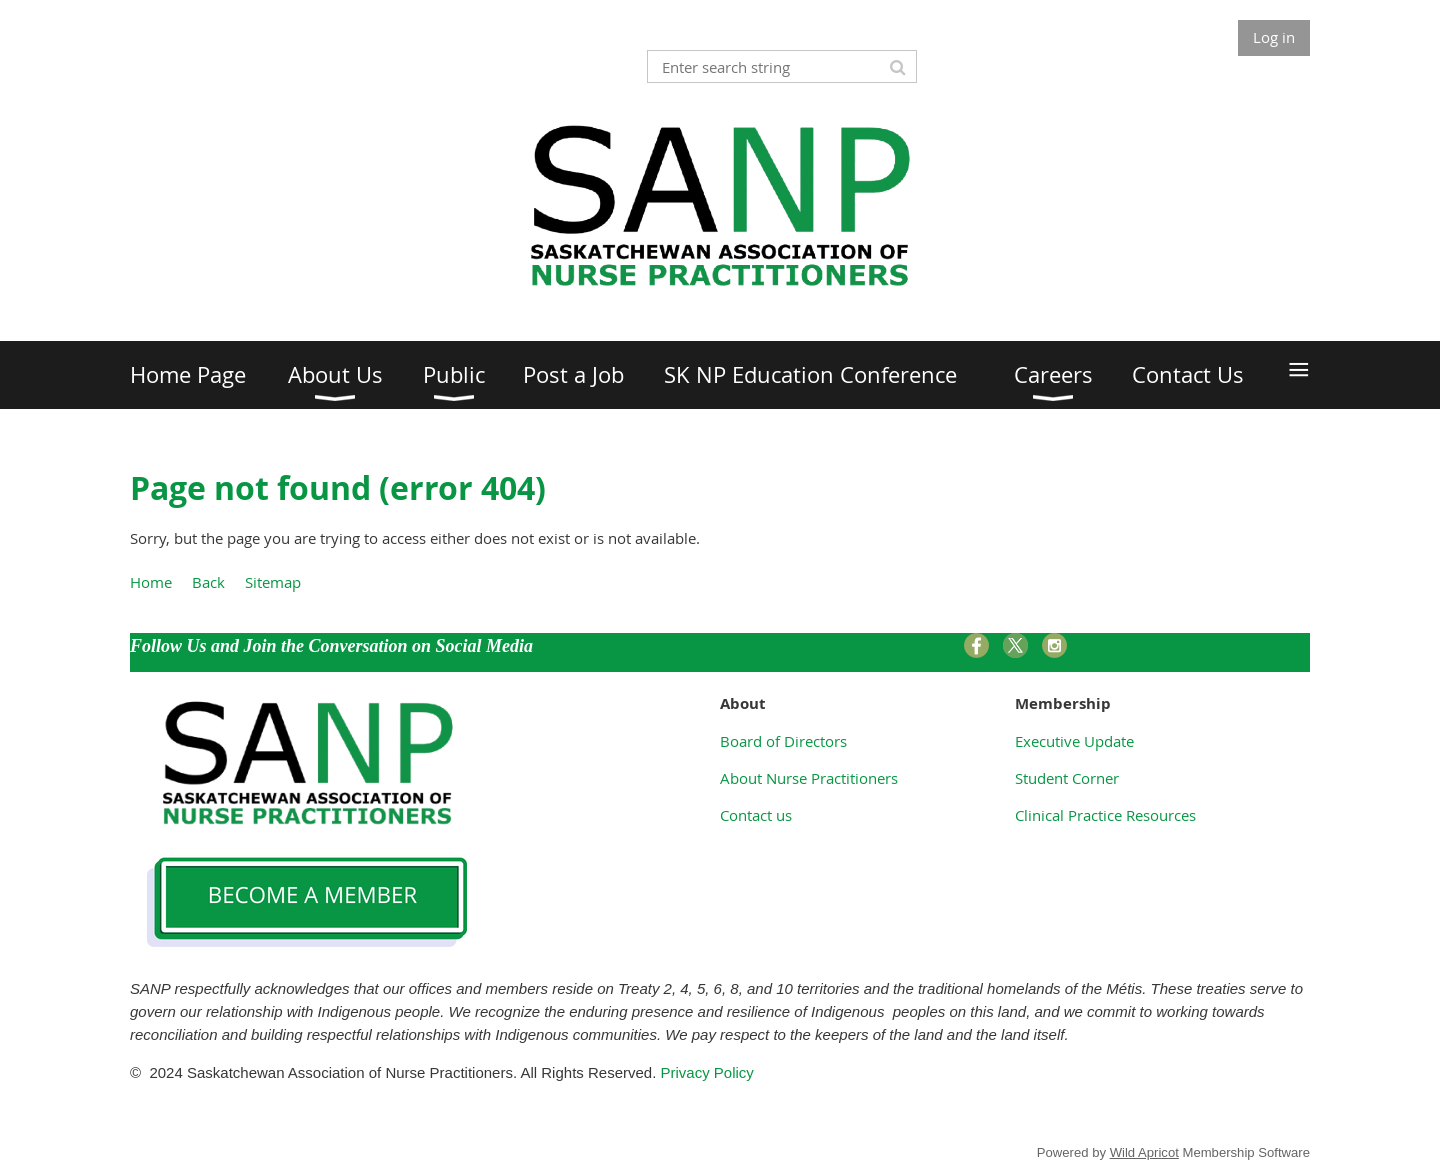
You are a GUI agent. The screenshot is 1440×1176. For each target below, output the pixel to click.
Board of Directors (783, 741)
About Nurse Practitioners (809, 778)
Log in (1274, 37)
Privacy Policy (710, 1072)
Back (208, 582)
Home (151, 582)
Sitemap (273, 582)
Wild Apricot (1144, 1152)
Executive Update (1074, 741)
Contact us (756, 815)
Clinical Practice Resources (1105, 815)
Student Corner (1067, 778)
